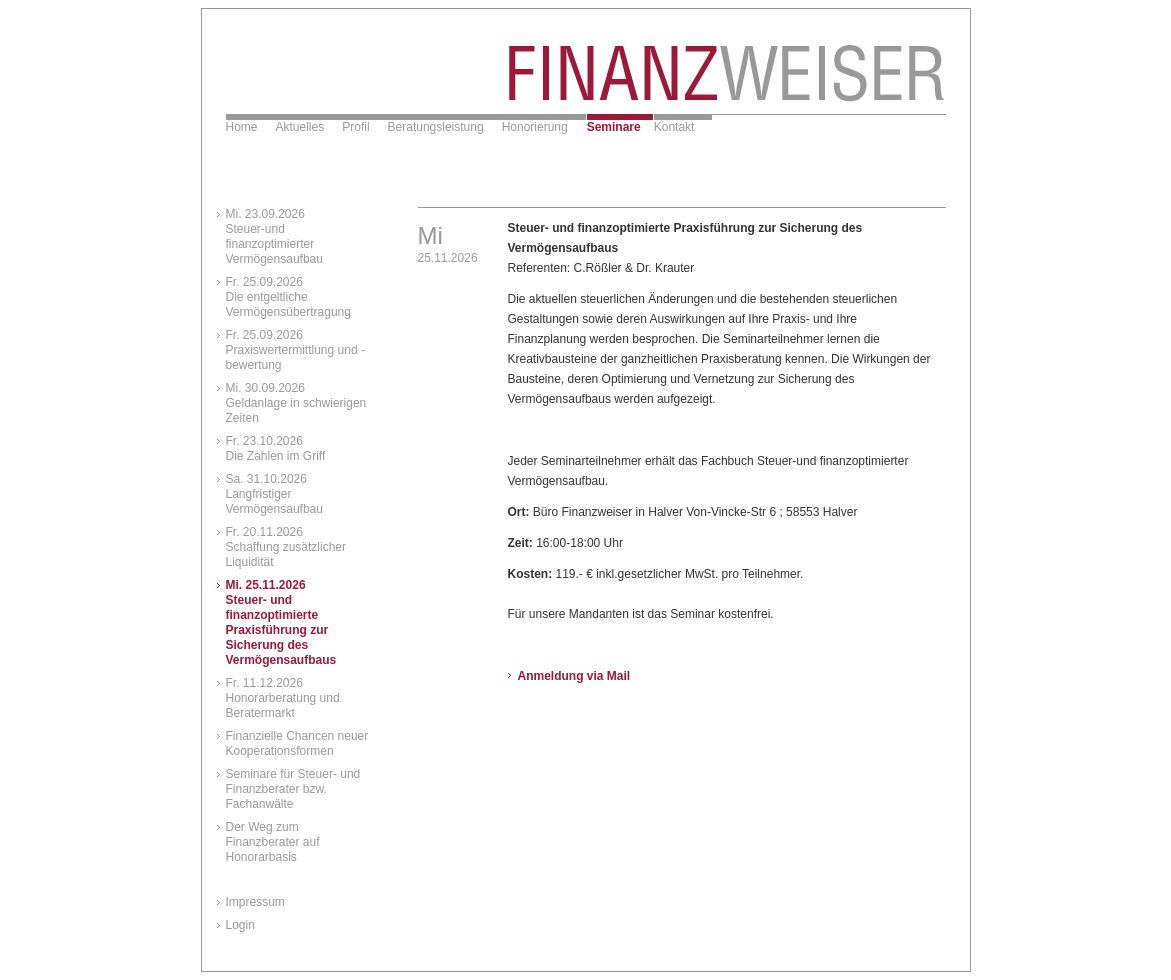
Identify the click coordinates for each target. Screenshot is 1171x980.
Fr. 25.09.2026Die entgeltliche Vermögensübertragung (288, 297)
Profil (355, 127)
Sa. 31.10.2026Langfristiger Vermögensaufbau (274, 494)
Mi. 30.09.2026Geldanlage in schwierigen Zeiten (296, 403)
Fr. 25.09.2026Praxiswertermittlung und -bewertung (295, 350)
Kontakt (674, 127)
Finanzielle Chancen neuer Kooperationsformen (297, 743)
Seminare (614, 127)
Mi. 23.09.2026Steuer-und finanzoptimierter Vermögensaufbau (274, 236)
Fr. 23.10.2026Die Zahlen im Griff (276, 448)
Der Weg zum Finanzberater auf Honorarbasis (273, 842)
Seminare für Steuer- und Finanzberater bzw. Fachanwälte (293, 789)
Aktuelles (300, 127)
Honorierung (535, 127)
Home (242, 127)
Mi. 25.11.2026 (281, 622)
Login (240, 925)
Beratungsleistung (436, 127)
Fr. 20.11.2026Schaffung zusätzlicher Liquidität (286, 547)
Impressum (255, 902)
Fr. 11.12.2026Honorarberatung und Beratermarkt (283, 698)
